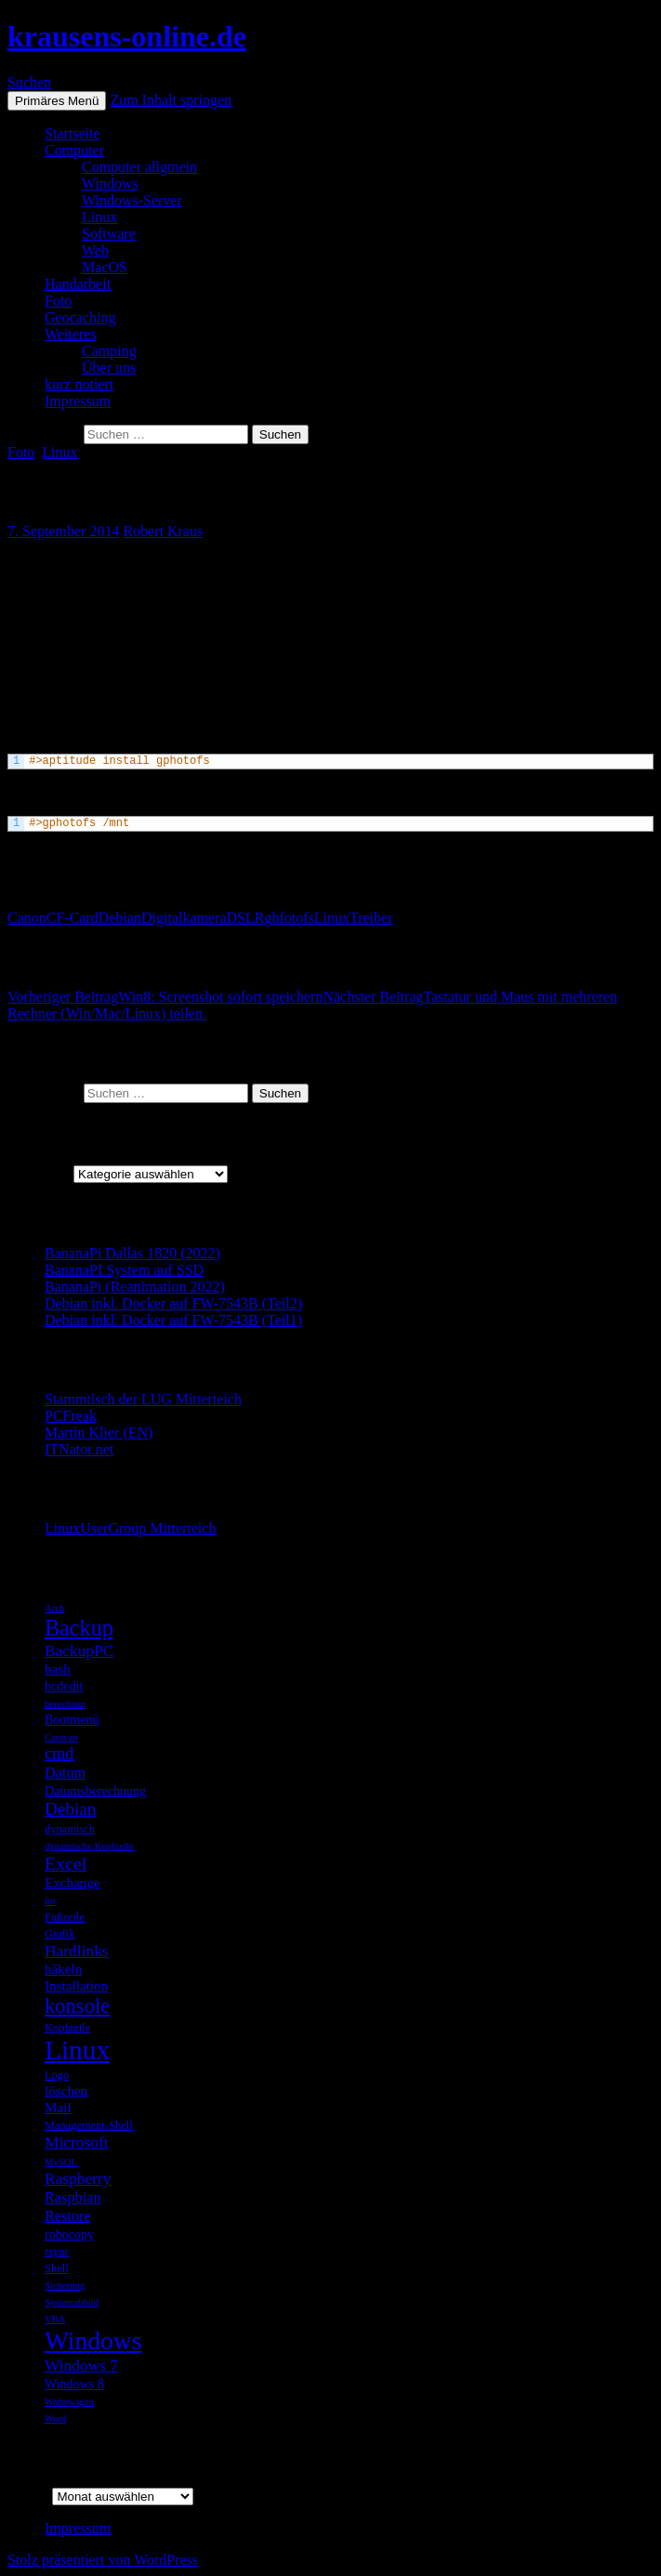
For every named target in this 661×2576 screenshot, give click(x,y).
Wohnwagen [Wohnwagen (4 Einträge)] (69, 2402)
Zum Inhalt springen (170, 100)
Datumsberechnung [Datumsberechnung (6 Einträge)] (95, 1790)
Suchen (29, 82)
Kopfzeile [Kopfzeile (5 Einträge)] (67, 2027)
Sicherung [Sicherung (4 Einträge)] (65, 2285)
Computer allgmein (139, 167)
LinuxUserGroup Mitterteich (130, 1528)
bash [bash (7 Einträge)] (58, 1668)
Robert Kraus (163, 531)
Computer (74, 150)
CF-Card (72, 918)
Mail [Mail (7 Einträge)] (58, 2107)
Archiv (27, 2496)
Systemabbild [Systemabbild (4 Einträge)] (72, 2302)
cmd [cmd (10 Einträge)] (59, 1753)
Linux (99, 217)
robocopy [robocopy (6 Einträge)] (69, 2234)
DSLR (246, 918)
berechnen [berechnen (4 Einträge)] (65, 1704)
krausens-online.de (126, 36)
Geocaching (80, 317)
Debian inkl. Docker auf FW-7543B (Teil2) (173, 1303)
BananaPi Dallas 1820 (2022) (132, 1253)
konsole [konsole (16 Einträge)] (77, 2005)
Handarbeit (78, 284)
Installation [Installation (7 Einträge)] (76, 1985)
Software (109, 234)
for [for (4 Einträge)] (50, 1901)
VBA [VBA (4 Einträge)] (55, 2319)
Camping (109, 351)
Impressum (78, 401)
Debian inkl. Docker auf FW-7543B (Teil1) (173, 1320)
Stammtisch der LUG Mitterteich (143, 1399)
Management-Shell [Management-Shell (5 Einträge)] (89, 2125)
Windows (110, 183)
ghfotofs (288, 918)
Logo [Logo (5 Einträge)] (57, 2075)
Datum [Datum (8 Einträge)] (65, 1772)
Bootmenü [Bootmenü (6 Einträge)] (72, 1719)
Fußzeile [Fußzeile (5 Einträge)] (65, 1917)
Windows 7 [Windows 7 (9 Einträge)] (81, 2365)
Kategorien (40, 1173)
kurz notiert (79, 384)
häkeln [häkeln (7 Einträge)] (63, 1969)
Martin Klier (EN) (98, 1432)
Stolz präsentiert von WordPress (102, 2560)
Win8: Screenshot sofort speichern (165, 997)
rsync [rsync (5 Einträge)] (57, 2251)
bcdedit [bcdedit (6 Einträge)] (64, 1685)
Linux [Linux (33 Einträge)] (77, 2050)
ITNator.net (79, 1449)
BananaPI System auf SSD (124, 1270)
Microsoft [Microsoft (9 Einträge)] (77, 2142)
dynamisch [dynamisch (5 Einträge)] (70, 1828)
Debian (120, 918)
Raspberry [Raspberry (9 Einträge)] (78, 2178)
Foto (58, 301)
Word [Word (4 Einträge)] (55, 2418)
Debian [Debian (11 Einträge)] (70, 1809)
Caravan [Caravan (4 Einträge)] (61, 1737)
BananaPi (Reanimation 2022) (135, 1287)
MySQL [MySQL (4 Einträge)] (61, 2162)
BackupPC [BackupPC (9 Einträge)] (79, 1650)
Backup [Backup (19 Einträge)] (79, 1627)
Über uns (109, 367)
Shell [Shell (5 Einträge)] (57, 2268)
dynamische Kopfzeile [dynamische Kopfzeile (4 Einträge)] (89, 1846)
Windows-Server (132, 200)
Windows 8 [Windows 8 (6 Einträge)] (74, 2383)
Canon (26, 918)
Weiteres (71, 334)
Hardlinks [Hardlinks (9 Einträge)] (77, 1950)
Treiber (371, 918)
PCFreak (71, 1416)
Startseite (72, 133)
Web (95, 250)
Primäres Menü (57, 101)
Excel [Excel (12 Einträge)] (65, 1863)
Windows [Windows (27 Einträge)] (93, 2340)
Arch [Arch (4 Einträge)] (54, 1608)
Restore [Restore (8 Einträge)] (68, 2216)
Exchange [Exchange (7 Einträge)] (72, 1882)
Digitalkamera (184, 918)
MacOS (104, 267)
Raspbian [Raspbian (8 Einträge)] (73, 2197)
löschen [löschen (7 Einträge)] (66, 2090)
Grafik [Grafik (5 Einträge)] (60, 1933)
